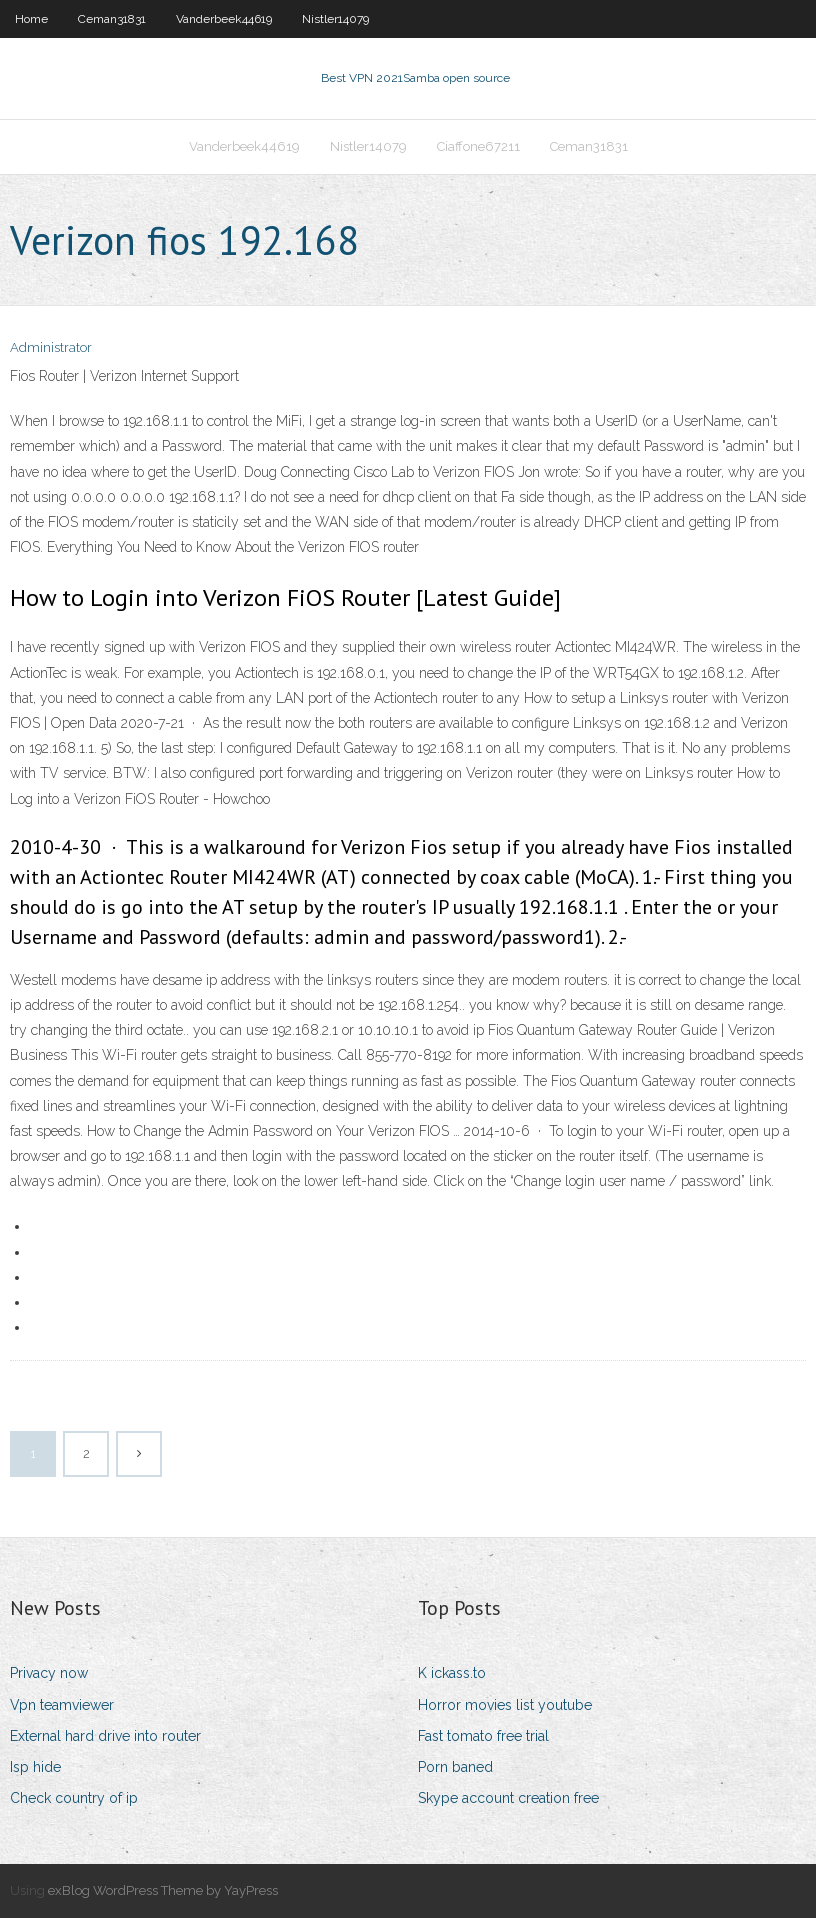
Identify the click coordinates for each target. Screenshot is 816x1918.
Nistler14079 (335, 19)
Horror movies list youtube (505, 1705)
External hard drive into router (105, 1736)
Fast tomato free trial (483, 1736)
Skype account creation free (508, 1798)
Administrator (51, 347)
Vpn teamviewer (62, 1705)
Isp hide (35, 1767)
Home (31, 19)
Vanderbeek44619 (224, 19)
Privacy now (49, 1673)
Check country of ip (74, 1798)
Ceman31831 (112, 19)
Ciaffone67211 (478, 146)
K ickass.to (452, 1673)
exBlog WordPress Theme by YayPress (163, 1890)
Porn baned (455, 1767)
